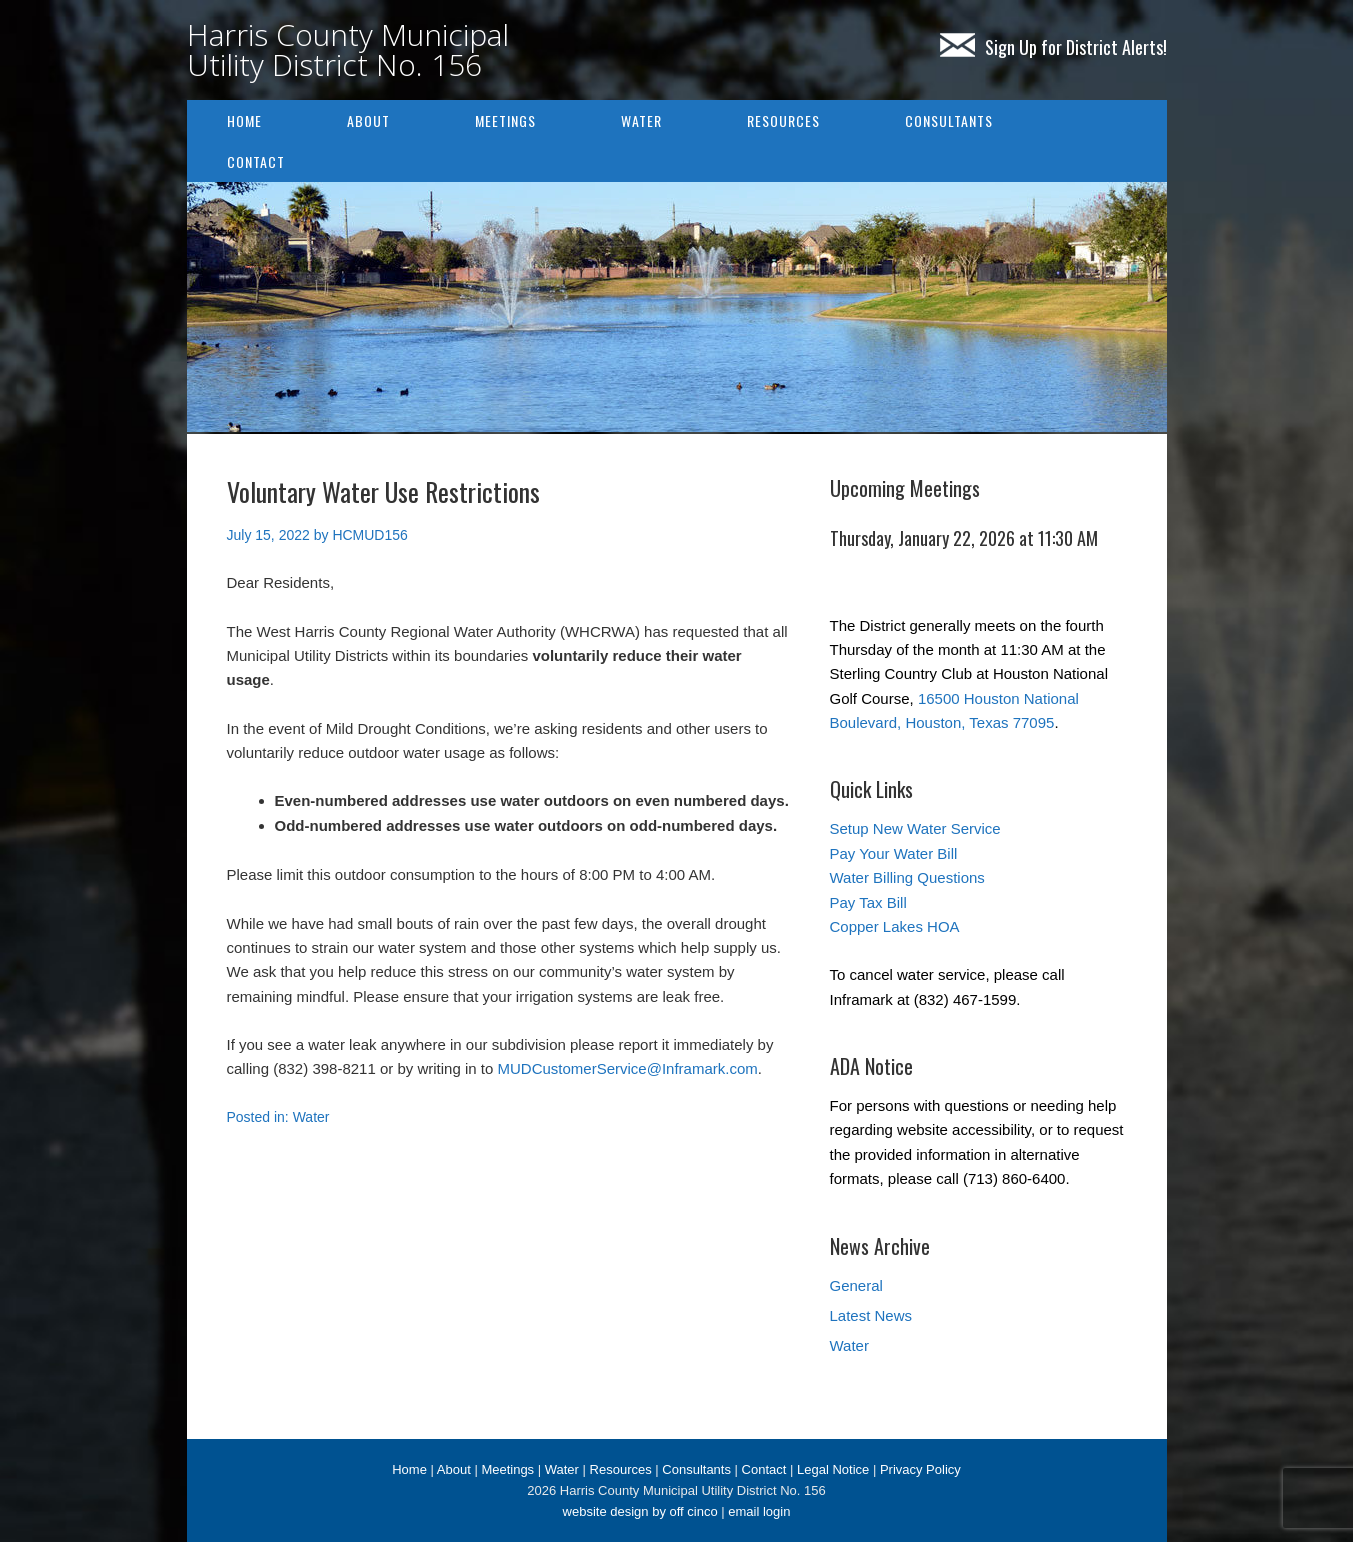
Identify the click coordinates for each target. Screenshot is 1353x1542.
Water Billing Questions (907, 877)
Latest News (871, 1315)
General (856, 1285)
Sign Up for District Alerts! (1053, 47)
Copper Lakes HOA (895, 926)
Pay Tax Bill (868, 902)
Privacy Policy (920, 1469)
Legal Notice (833, 1469)
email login (759, 1511)
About (368, 120)
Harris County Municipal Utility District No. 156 (348, 49)
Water (641, 120)
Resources (783, 120)
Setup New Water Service (915, 828)
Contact (256, 161)
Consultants (949, 120)
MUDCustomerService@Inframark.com (627, 1068)
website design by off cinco (640, 1511)
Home (244, 120)
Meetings (505, 120)
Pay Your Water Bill (894, 853)
